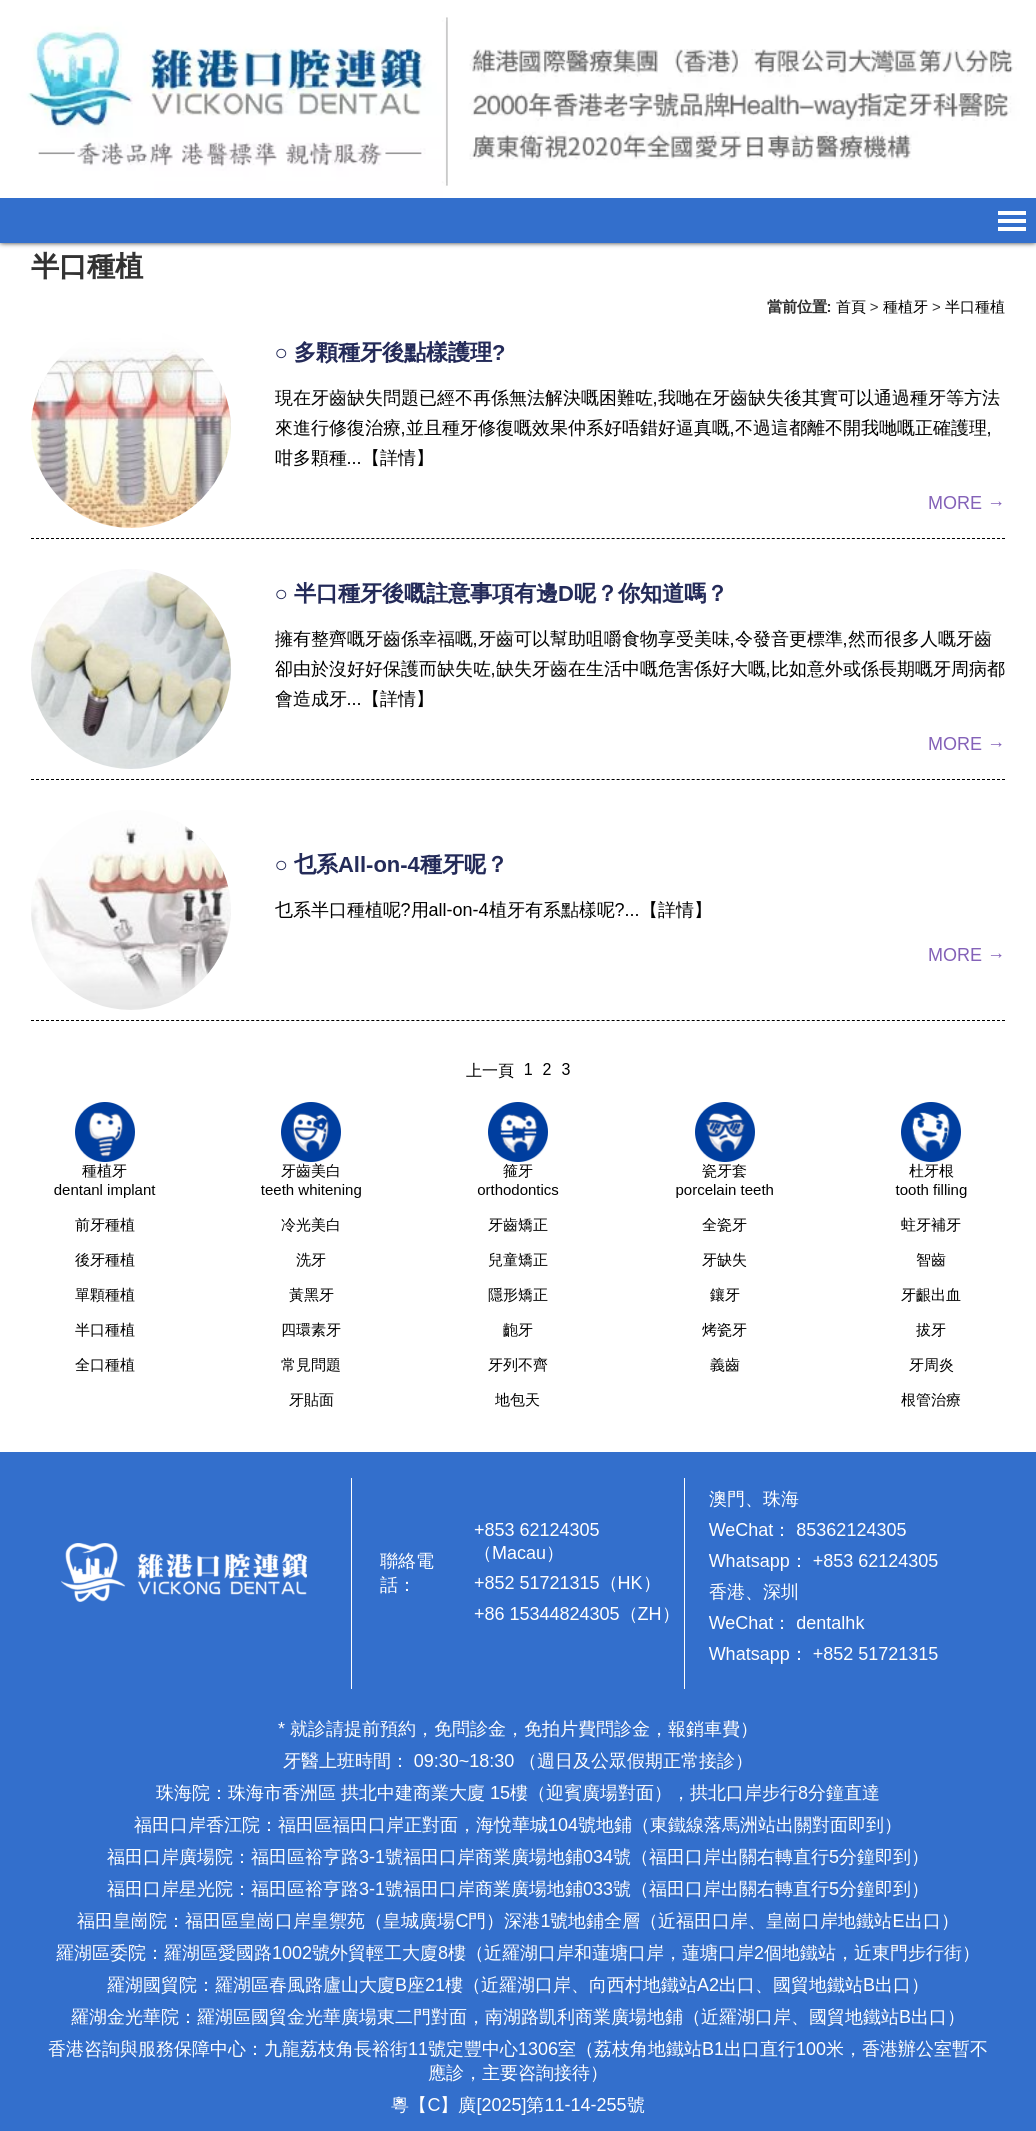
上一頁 (490, 1070)
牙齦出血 (931, 1294)
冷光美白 (311, 1224)
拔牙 (931, 1329)
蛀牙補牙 (931, 1224)
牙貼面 (311, 1399)
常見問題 (311, 1364)
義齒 (725, 1364)
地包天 (517, 1399)
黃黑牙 (311, 1294)
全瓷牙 (724, 1224)
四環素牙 (311, 1329)
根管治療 (931, 1399)
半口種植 (975, 306)
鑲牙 (725, 1294)
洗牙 (311, 1259)
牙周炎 (931, 1364)
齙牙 (518, 1329)
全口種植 (105, 1364)
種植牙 (905, 306)
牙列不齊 (518, 1364)
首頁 (851, 306)
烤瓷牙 (724, 1329)
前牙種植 (105, 1224)
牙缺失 (724, 1259)
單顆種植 (105, 1294)
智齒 (931, 1259)
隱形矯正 (518, 1294)
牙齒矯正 (518, 1224)
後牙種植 (105, 1259)
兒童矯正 (518, 1259)
